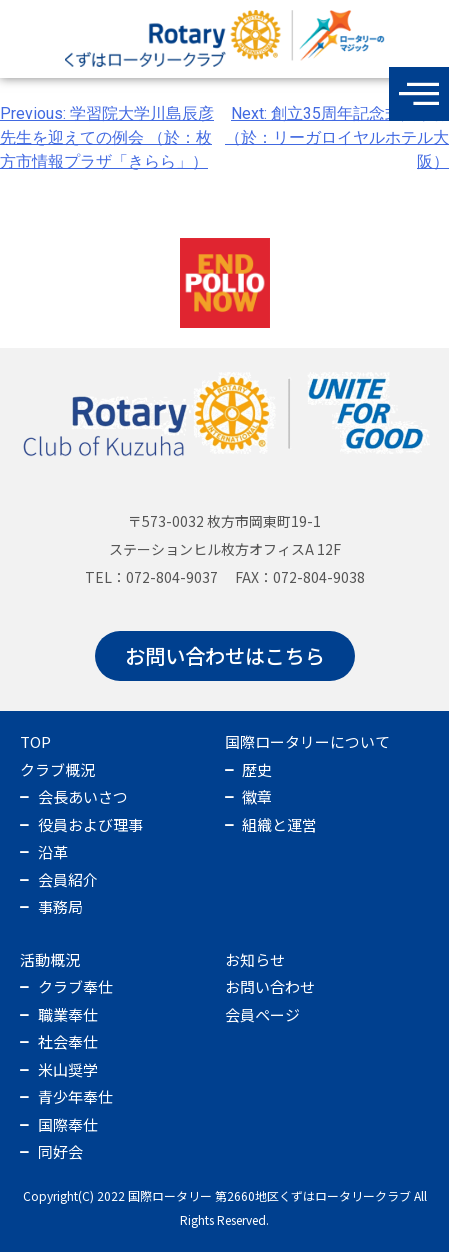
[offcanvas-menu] (419, 94)
